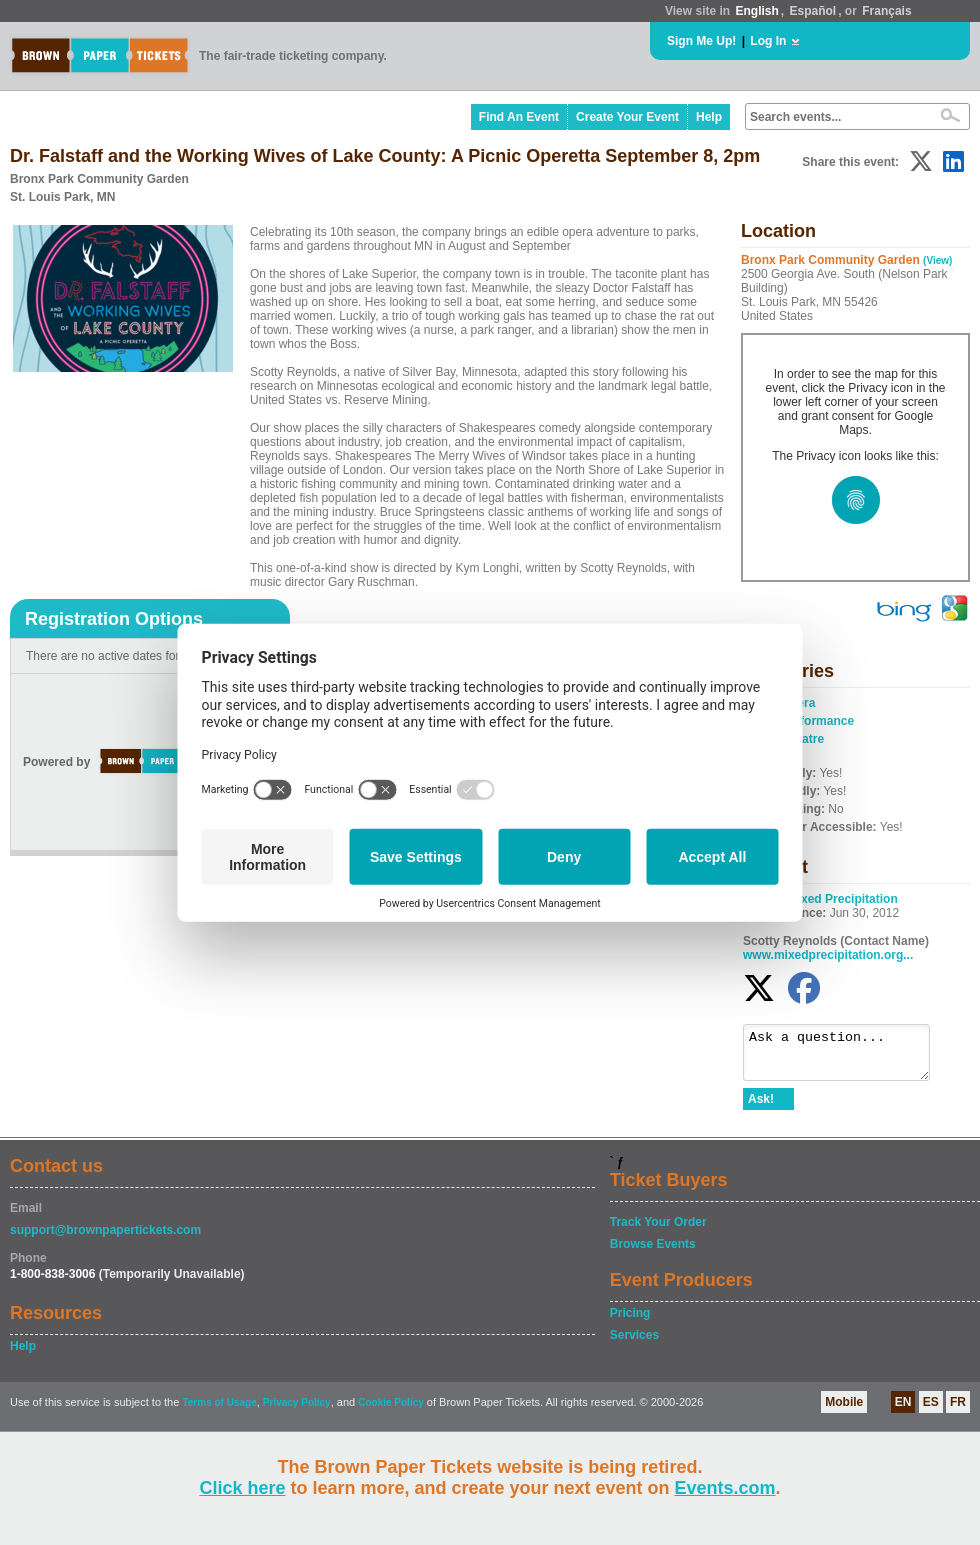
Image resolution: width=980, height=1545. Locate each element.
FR (958, 1411)
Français (886, 11)
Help (709, 117)
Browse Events (653, 1253)
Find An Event (519, 117)
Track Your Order (658, 1231)
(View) (937, 260)
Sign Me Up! (701, 41)
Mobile (844, 1411)
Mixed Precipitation (843, 899)
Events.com (725, 1488)
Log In (768, 41)
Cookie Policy (391, 1411)
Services (634, 1344)
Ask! (761, 1108)
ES (931, 1411)
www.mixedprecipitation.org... (828, 955)
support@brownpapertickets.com (105, 1239)
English (756, 11)
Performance (817, 721)
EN (903, 1411)
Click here (242, 1488)
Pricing (630, 1322)
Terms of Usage (219, 1411)
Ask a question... (846, 1057)
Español (813, 11)
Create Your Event (627, 117)
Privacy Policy (297, 1411)
